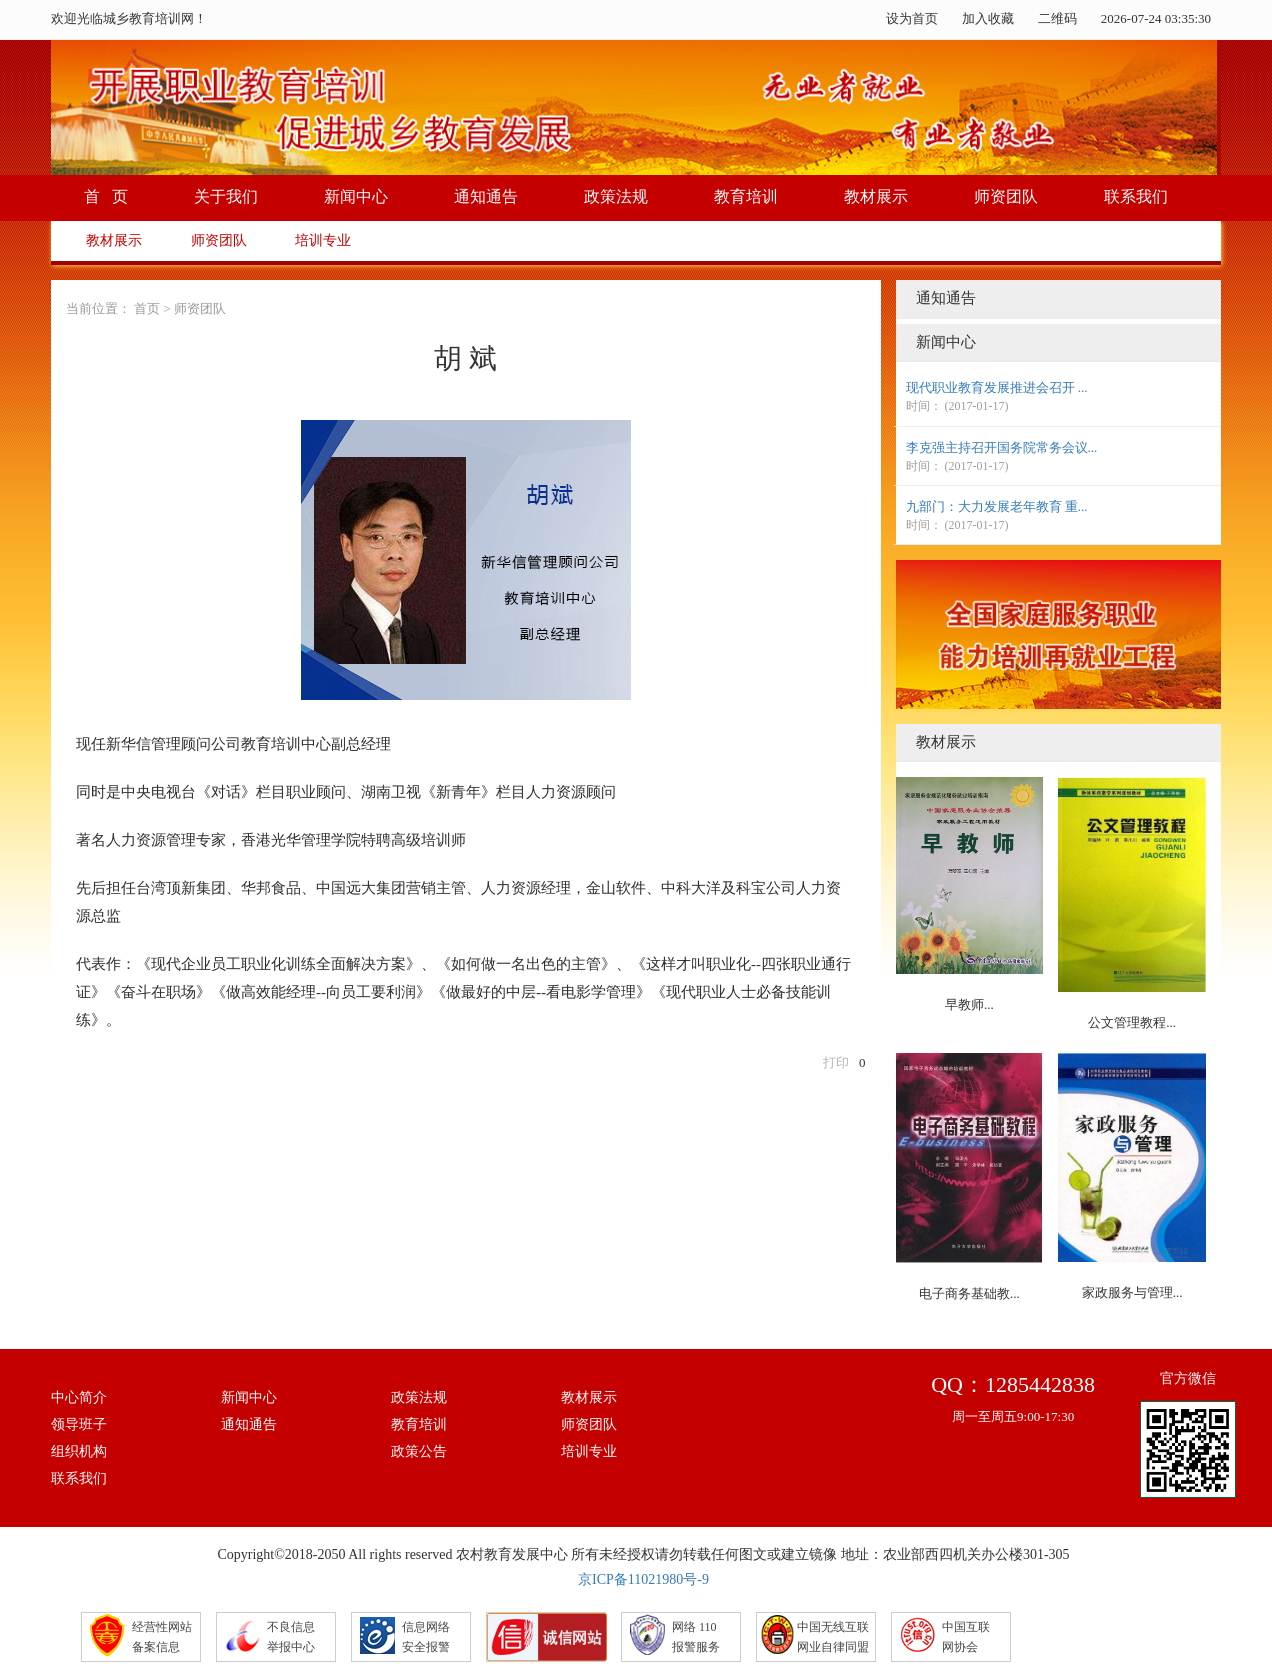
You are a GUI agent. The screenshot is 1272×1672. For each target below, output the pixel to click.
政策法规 (616, 196)
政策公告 (419, 1451)
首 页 (106, 196)
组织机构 (79, 1451)
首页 (147, 308)
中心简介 (79, 1397)
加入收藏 (988, 18)
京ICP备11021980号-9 (643, 1579)
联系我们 (1136, 196)
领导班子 (79, 1424)
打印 (836, 1062)
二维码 (1057, 18)
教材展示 (876, 196)
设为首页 (912, 18)
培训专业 (323, 240)
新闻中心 (356, 196)
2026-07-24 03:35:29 (1156, 18)
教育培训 (746, 196)
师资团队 (1006, 196)
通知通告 (486, 196)
